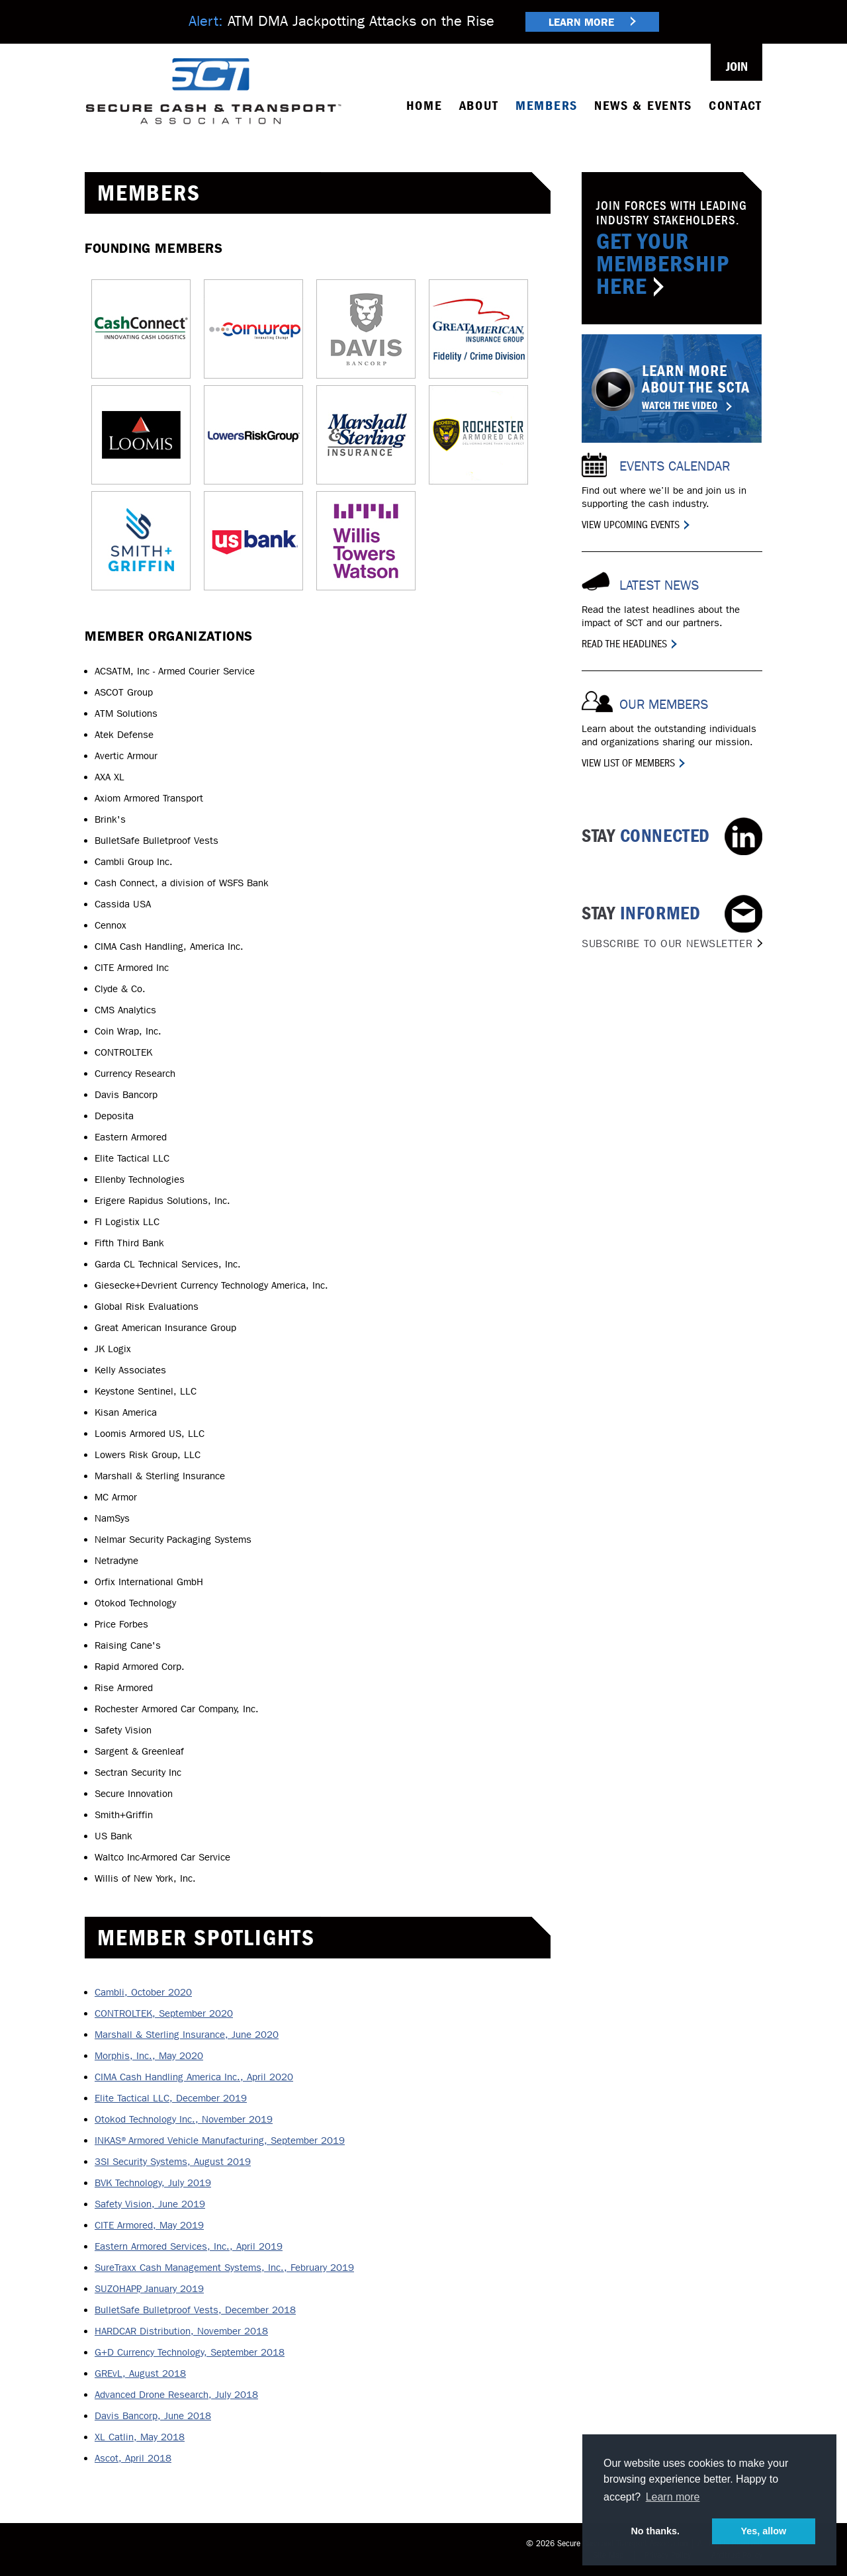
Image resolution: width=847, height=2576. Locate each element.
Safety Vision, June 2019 (150, 2204)
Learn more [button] (673, 2497)
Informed (667, 926)
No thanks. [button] (655, 2531)
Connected (646, 836)
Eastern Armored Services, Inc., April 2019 (189, 2246)
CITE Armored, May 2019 (149, 2225)
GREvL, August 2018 (140, 2373)
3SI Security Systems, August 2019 (173, 2162)
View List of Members (628, 763)
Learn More (592, 22)
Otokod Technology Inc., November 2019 (184, 2119)
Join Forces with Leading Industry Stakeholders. (671, 249)
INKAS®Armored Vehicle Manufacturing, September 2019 (220, 2140)
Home (424, 105)
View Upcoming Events (631, 525)
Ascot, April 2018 (133, 2458)
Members (546, 105)
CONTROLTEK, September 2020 (164, 2013)
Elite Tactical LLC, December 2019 (171, 2098)
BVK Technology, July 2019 (153, 2183)
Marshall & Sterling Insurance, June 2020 (187, 2035)
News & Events (643, 105)
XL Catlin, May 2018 (140, 2437)
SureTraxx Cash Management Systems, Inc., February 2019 (224, 2268)
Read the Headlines (624, 644)
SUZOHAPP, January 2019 (149, 2289)
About (479, 105)
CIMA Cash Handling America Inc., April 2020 (194, 2077)
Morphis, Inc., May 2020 (149, 2056)
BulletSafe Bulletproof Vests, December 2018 (195, 2310)
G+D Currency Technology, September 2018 (190, 2352)
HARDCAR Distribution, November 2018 (181, 2331)
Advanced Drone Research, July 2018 (176, 2395)
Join (737, 66)
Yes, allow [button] (763, 2531)
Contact (735, 105)
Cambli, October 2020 (143, 1992)
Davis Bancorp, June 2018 (153, 2416)
